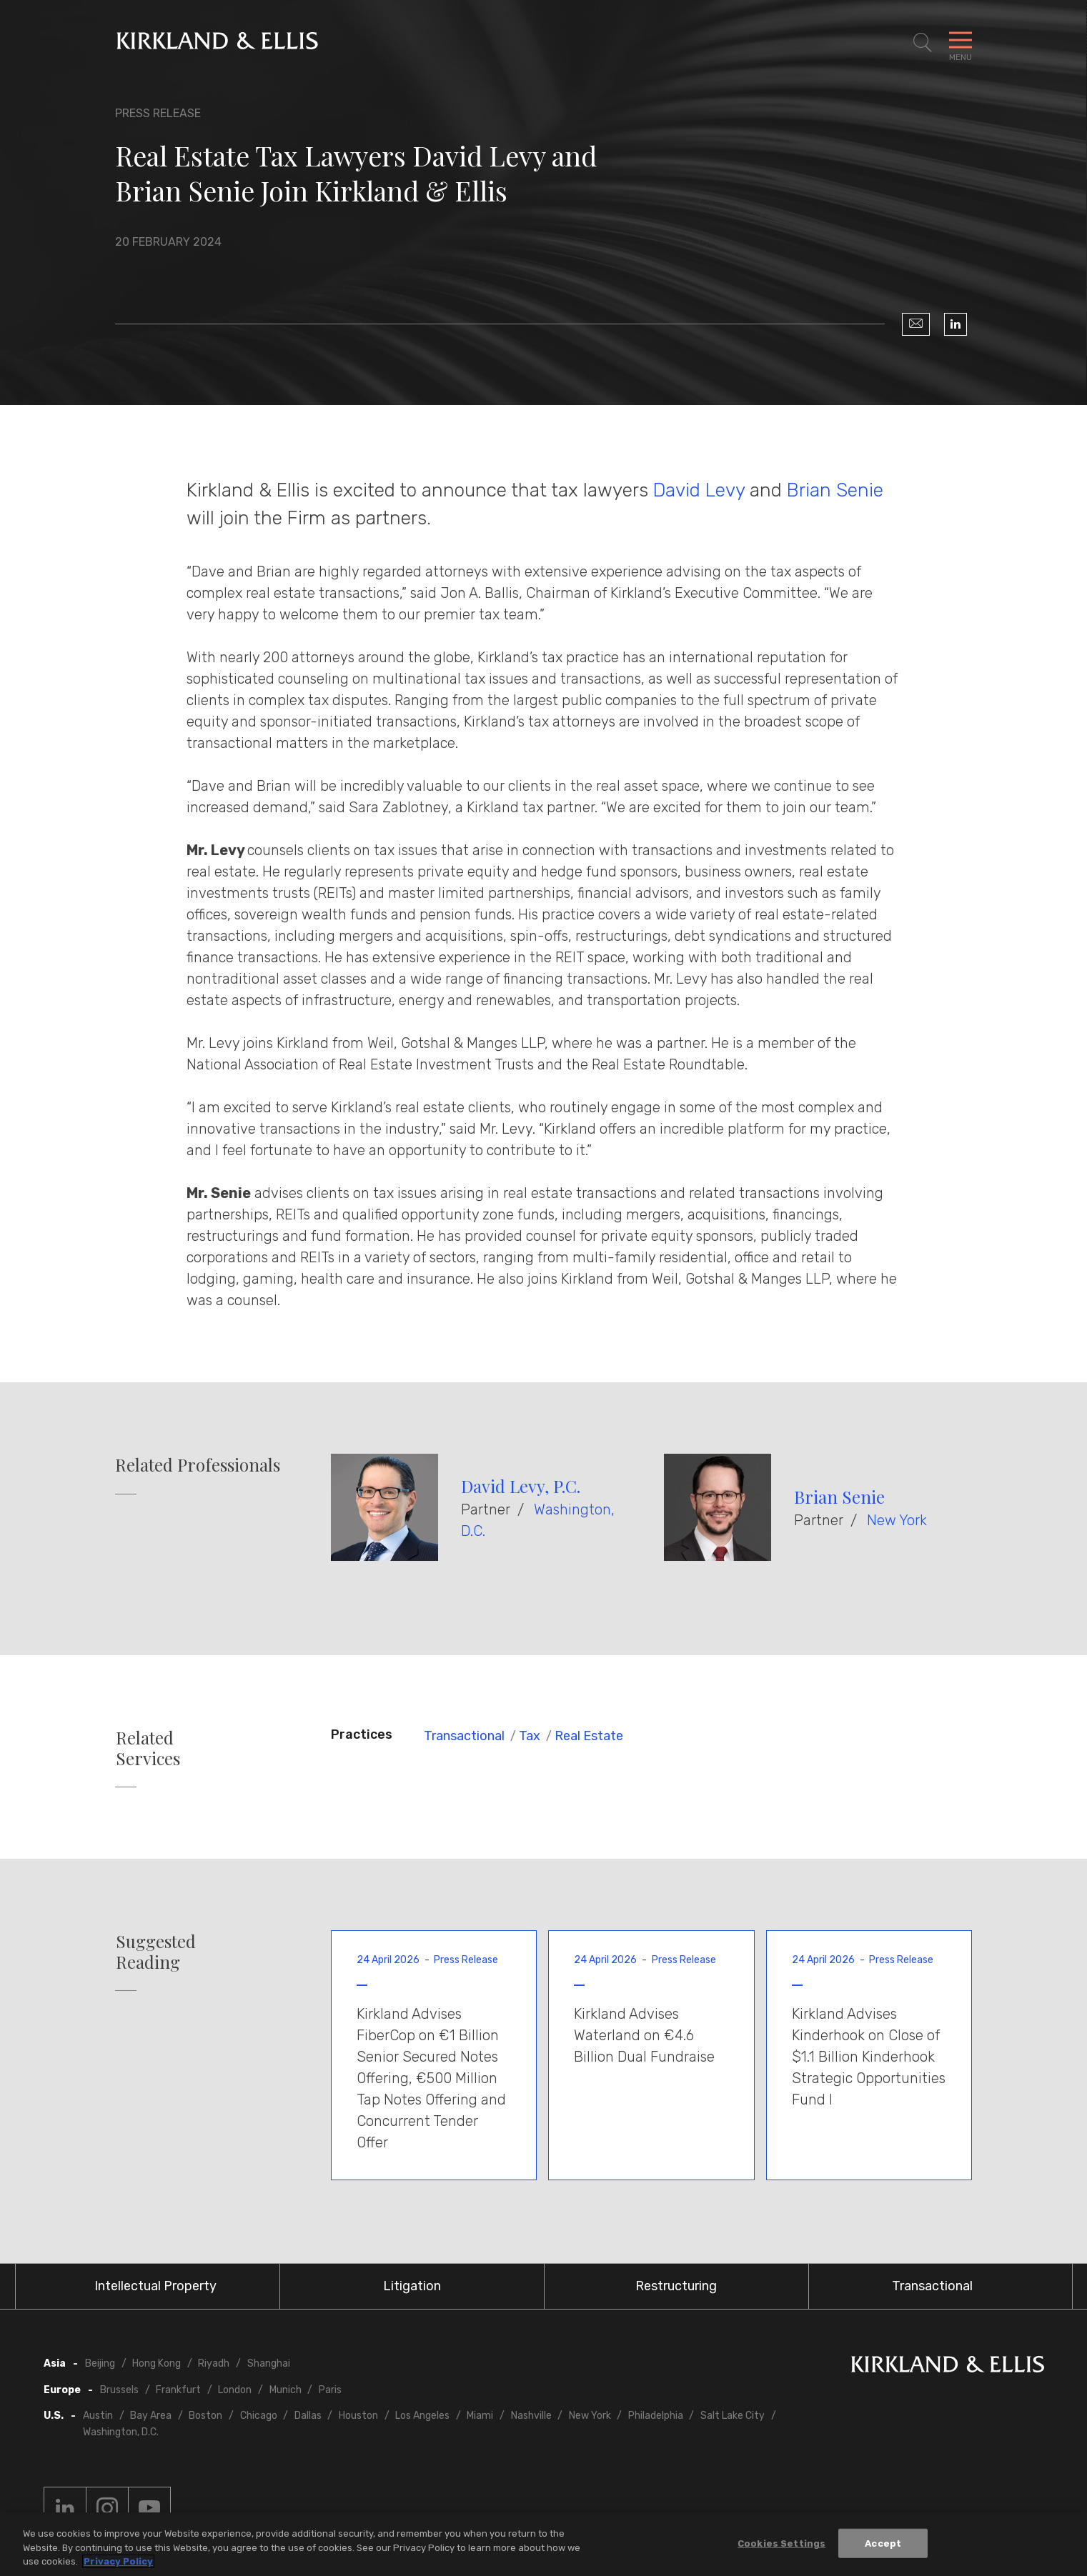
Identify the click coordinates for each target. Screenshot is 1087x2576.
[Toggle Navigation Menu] (960, 43)
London (235, 2390)
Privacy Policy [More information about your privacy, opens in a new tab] (118, 2562)
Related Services (148, 1748)
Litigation (412, 2286)
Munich (285, 2390)
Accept (883, 2543)
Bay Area (151, 2416)
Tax (529, 1736)
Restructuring (676, 2286)
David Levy (699, 490)
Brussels (119, 2390)
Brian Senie (835, 490)
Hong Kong (156, 2363)
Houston (358, 2416)
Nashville (531, 2416)
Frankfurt (178, 2390)
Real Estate (589, 1736)
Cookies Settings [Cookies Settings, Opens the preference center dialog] (781, 2543)
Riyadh (213, 2363)
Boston (205, 2416)
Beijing (100, 2363)
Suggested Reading (156, 1951)
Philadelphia (655, 2416)
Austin (98, 2416)
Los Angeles (422, 2416)
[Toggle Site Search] (922, 43)
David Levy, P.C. (520, 1485)
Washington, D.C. (121, 2432)
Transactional (464, 1736)
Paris (330, 2390)
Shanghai (268, 2363)
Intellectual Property (155, 2286)
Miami (480, 2416)
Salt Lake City (732, 2416)
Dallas (308, 2416)
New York (897, 1520)
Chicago (258, 2416)
